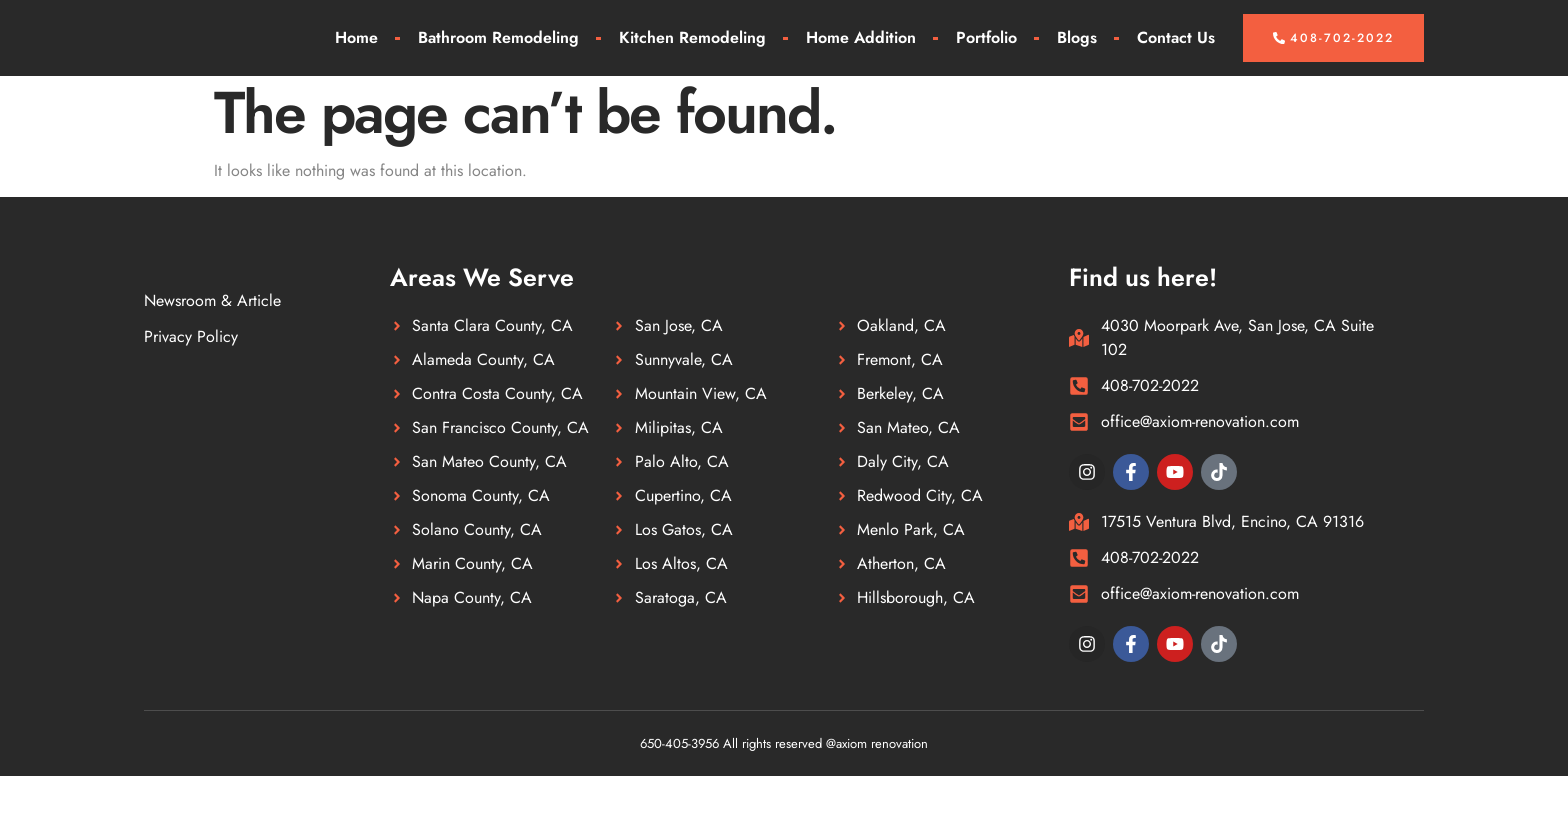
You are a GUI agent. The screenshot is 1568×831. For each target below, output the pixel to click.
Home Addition (861, 65)
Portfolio (986, 65)
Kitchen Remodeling (692, 65)
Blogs (1077, 65)
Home (356, 65)
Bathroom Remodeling (498, 65)
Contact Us (1176, 65)
